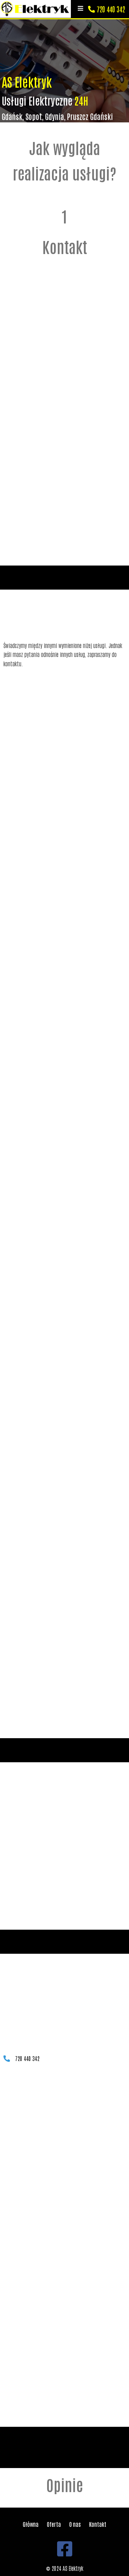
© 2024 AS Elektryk (64, 2568)
